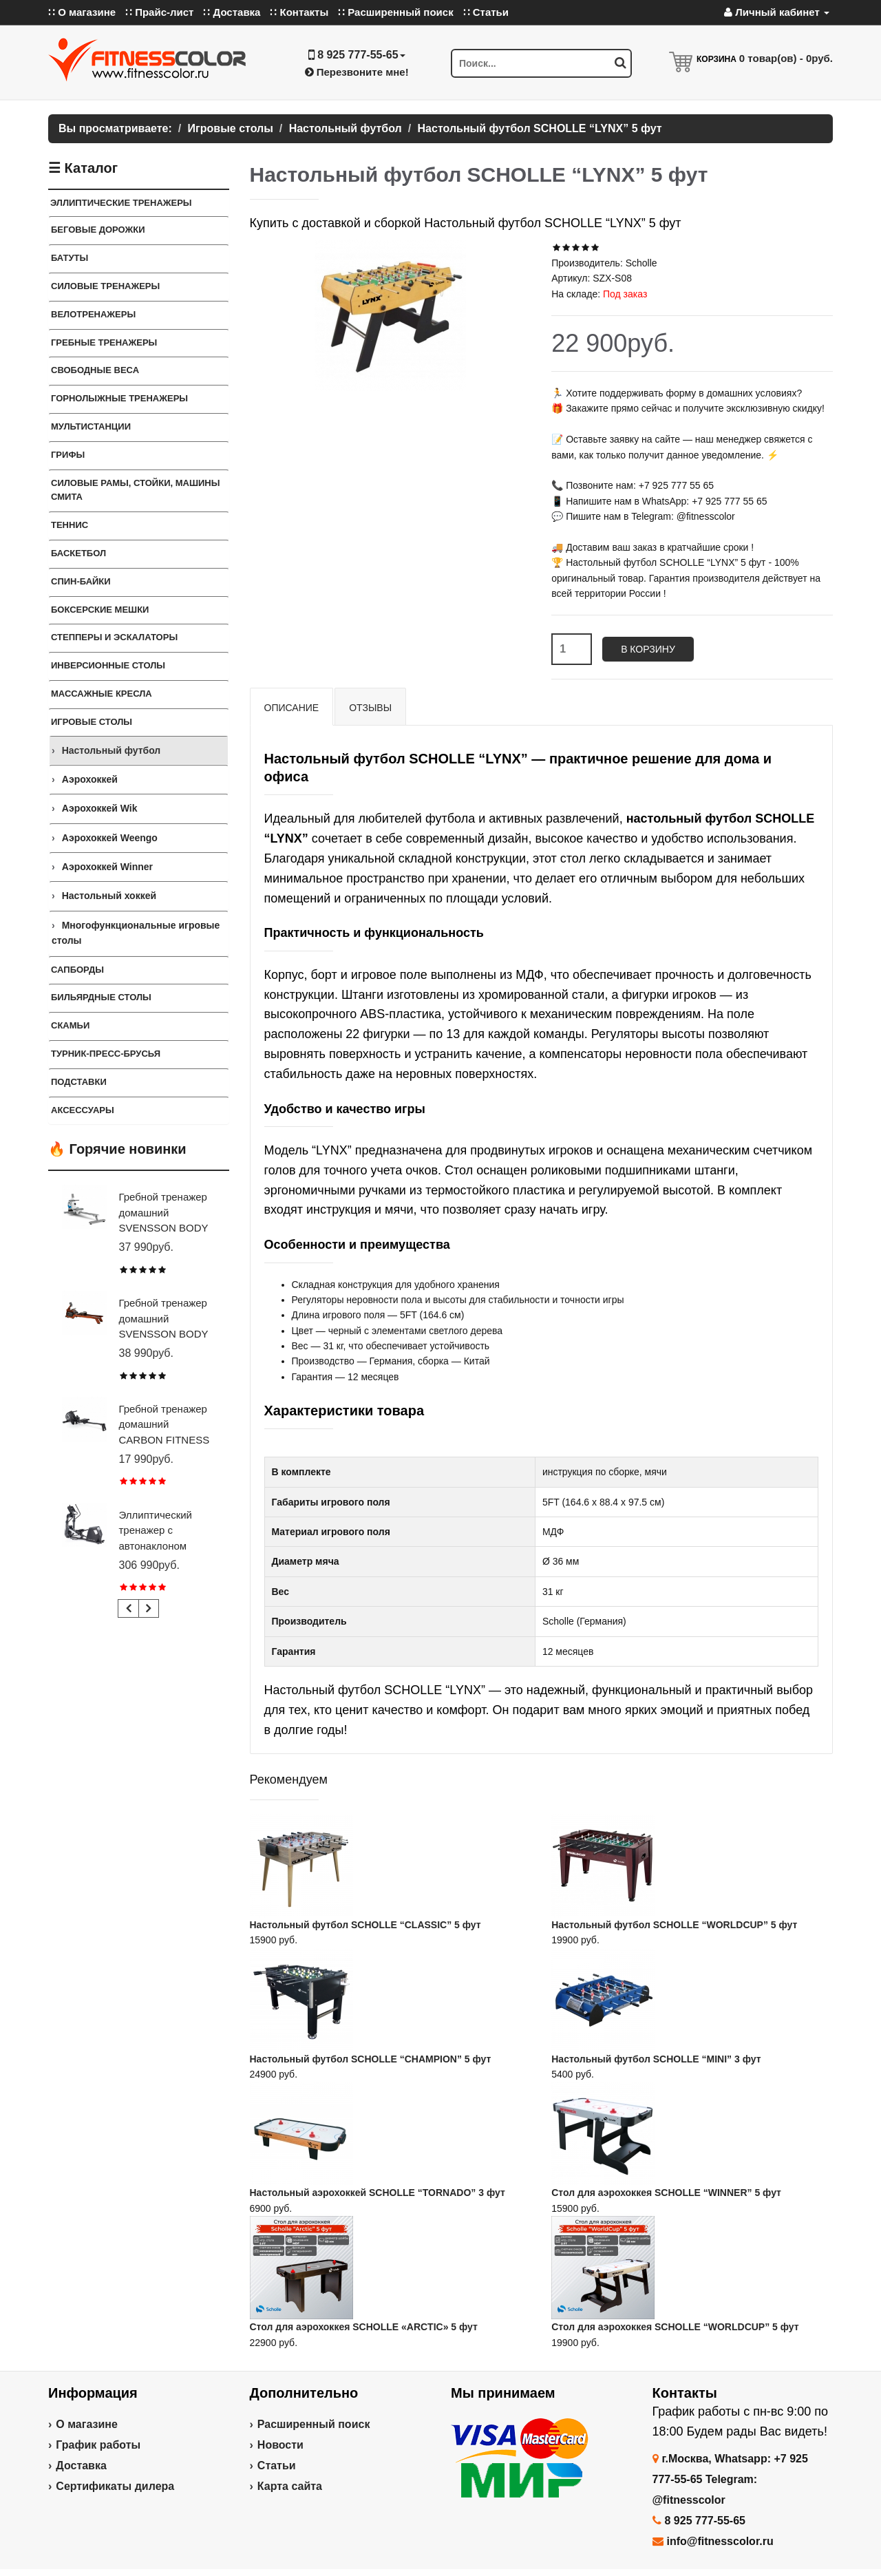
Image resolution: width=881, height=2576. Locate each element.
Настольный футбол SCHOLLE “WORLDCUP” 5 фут (674, 1924)
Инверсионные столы (108, 665)
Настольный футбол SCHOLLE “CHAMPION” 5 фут (370, 2059)
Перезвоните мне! (357, 72)
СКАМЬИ (70, 1025)
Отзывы (370, 707)
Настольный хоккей (109, 895)
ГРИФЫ (68, 455)
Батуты (69, 258)
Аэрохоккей (90, 779)
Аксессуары (82, 1110)
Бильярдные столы (101, 997)
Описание (291, 707)
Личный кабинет (776, 12)
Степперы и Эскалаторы (114, 637)
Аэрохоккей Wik (100, 808)
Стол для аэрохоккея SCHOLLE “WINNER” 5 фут (666, 2192)
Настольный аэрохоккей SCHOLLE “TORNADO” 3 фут (377, 2192)
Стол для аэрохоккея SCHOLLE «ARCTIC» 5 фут (364, 2326)
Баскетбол (78, 553)
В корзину (648, 649)
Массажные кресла (101, 693)
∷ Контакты (299, 12)
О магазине (87, 2424)
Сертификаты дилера (115, 2486)
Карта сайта (289, 2486)
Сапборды (77, 969)
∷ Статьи (486, 12)
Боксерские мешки (100, 609)
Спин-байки (81, 581)
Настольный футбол (111, 750)
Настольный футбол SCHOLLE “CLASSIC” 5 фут (365, 1924)
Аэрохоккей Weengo (110, 837)
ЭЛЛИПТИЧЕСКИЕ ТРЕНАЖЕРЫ (121, 203)
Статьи (276, 2465)
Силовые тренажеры (105, 286)
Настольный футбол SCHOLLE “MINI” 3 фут (656, 2059)
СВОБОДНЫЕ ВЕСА (95, 370)
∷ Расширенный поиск (396, 12)
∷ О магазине (82, 12)
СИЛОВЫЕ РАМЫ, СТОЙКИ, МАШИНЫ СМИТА (135, 490)
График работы (98, 2445)
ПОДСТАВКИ (79, 1082)
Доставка (81, 2465)
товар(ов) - (786, 58)
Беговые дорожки (98, 229)
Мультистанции (91, 426)
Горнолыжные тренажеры (119, 398)
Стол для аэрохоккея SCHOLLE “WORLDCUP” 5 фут (674, 2326)
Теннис (69, 525)
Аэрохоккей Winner (107, 866)
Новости (280, 2445)
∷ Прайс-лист (159, 12)
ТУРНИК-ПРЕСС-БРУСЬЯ (105, 1053)
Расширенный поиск (313, 2424)
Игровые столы (91, 722)
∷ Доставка (231, 12)
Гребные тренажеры (104, 342)
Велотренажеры (93, 314)
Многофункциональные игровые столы (136, 933)
